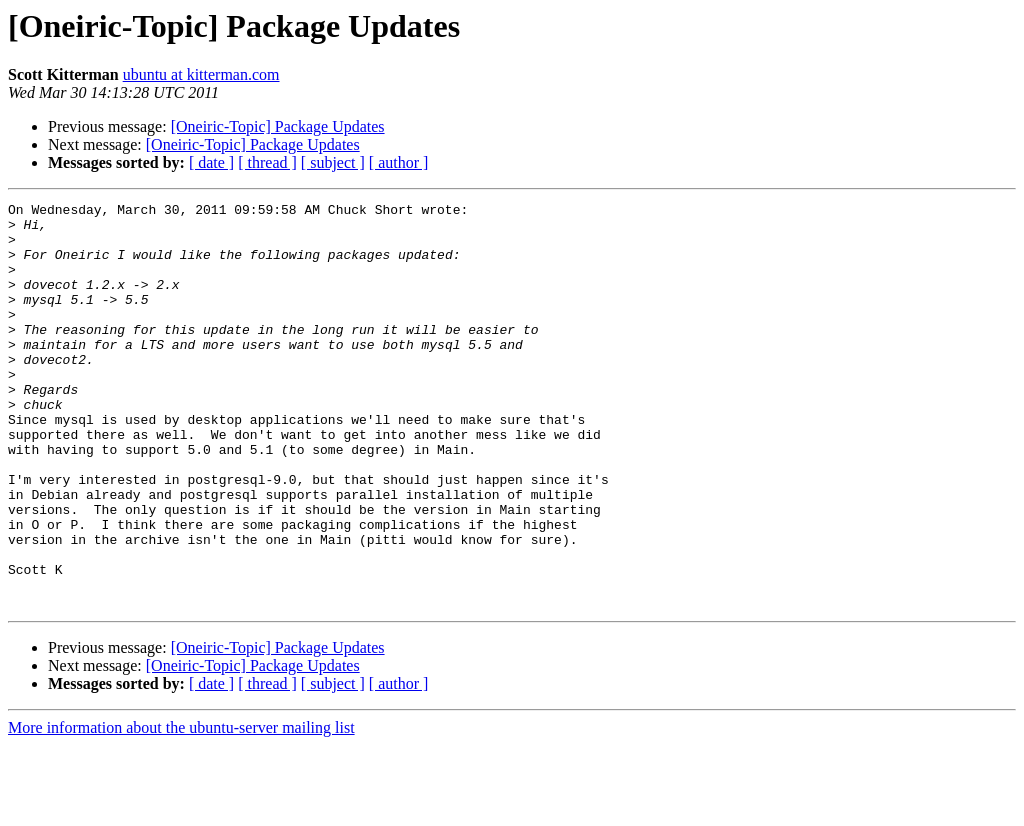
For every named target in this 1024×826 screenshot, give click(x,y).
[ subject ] (333, 162)
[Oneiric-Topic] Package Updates (278, 126)
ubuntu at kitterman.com (201, 74)
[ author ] (399, 162)
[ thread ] (267, 162)
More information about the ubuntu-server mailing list (181, 808)
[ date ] (211, 162)
